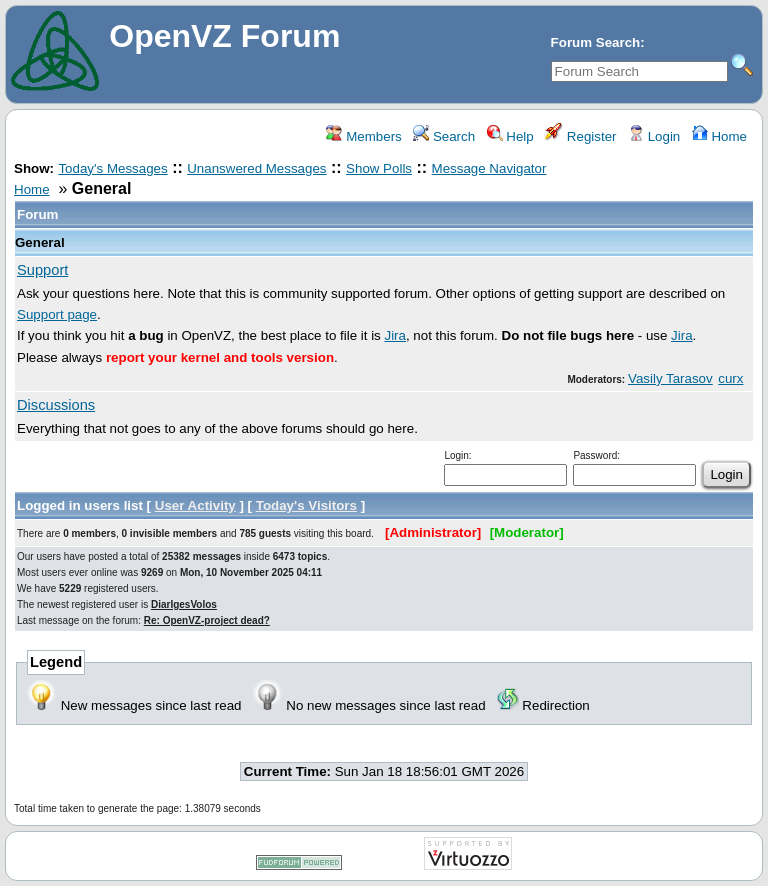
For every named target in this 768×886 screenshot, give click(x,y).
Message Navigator (489, 168)
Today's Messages (112, 168)
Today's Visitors (306, 505)
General (40, 242)
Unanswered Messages (256, 168)
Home (719, 136)
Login (654, 136)
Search (444, 136)
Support (42, 270)
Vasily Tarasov (670, 378)
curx (730, 378)
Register (580, 136)
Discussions (56, 405)
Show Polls (379, 168)
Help (510, 136)
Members (363, 136)
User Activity (195, 505)
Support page (57, 314)
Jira (394, 335)
